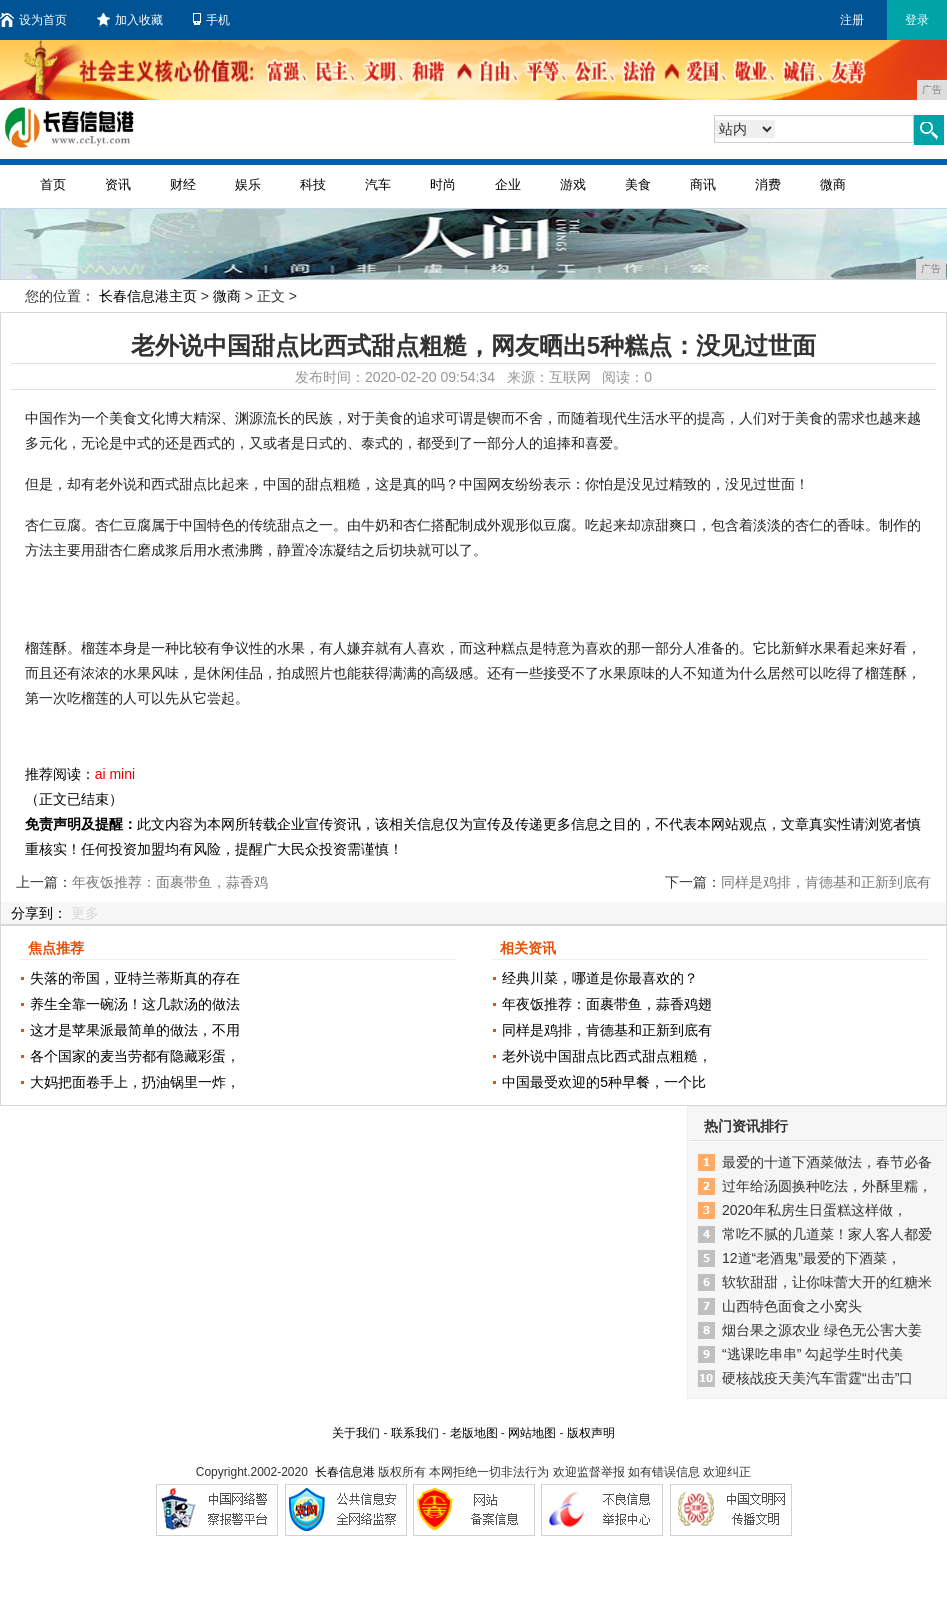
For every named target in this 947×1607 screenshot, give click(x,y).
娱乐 (248, 184)
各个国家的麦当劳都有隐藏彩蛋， (135, 1056)
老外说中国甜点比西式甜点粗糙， (607, 1056)
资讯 (118, 184)
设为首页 (33, 20)
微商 (833, 184)
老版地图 (474, 1433)
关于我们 (356, 1433)
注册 (852, 20)
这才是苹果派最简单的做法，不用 (135, 1030)
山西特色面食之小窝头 (792, 1306)
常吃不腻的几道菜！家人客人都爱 (827, 1234)
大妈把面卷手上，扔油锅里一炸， (135, 1082)
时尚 (443, 184)
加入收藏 (130, 20)
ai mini (115, 774)
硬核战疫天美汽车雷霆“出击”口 (817, 1378)
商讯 (703, 184)
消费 (768, 184)
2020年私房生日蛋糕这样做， (814, 1210)
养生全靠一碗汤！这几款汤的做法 (135, 1004)
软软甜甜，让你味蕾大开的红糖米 (827, 1282)
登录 (917, 20)
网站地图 (532, 1433)
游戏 (573, 184)
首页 (53, 184)
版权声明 (591, 1433)
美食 (638, 184)
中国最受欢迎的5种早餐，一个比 (604, 1082)
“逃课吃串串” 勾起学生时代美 (812, 1354)
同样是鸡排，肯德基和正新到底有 (607, 1030)
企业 (508, 184)
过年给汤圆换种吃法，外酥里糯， (827, 1186)
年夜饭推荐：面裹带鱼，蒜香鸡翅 (607, 1004)
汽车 (378, 184)
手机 (211, 20)
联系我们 (415, 1433)
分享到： (39, 913)
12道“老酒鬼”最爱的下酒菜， (811, 1258)
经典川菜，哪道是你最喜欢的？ (600, 978)
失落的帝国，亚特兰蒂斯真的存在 (135, 978)
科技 (313, 184)
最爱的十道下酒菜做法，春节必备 (827, 1162)
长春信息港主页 (148, 296)
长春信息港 (345, 1472)
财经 (183, 184)
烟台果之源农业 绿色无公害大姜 (822, 1330)
